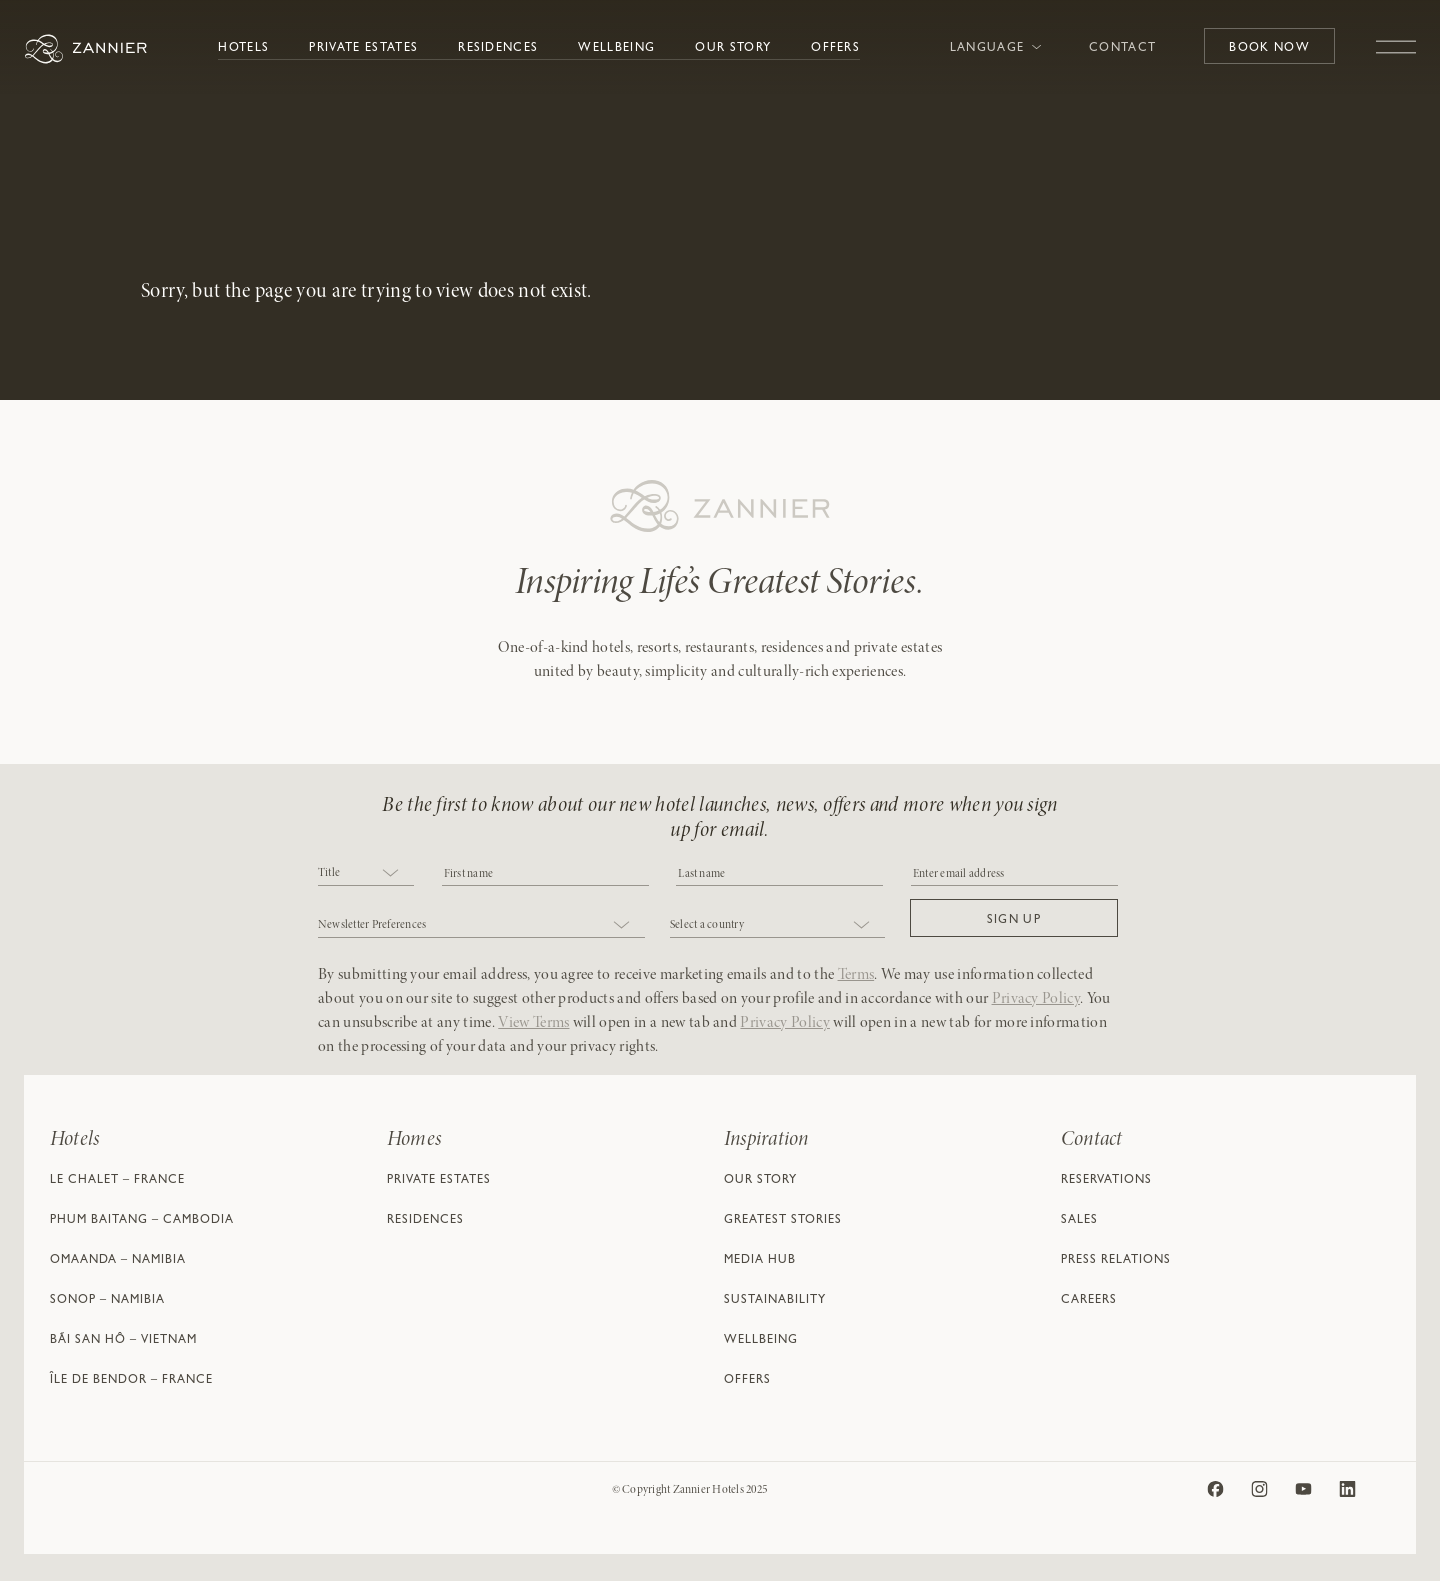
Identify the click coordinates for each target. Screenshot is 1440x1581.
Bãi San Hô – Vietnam (123, 1341)
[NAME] (779, 872)
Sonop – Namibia (107, 1301)
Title (329, 873)
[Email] (1014, 872)
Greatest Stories (783, 1221)
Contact (1122, 49)
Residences (498, 49)
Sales (1079, 1221)
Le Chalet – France (117, 1181)
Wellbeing (616, 49)
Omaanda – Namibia (118, 1261)
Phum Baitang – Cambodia (142, 1221)
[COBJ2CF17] (545, 872)
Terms (856, 975)
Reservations (1106, 1181)
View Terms (533, 1023)
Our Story (733, 49)
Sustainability (775, 1301)
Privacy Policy (1036, 999)
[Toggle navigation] (1396, 37)
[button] (1014, 918)
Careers (1089, 1301)
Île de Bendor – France (131, 1381)
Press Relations (1116, 1261)
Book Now (1269, 49)
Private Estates (363, 49)
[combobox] (366, 874)
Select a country (707, 925)
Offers (835, 49)
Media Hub (760, 1261)
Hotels (243, 49)
